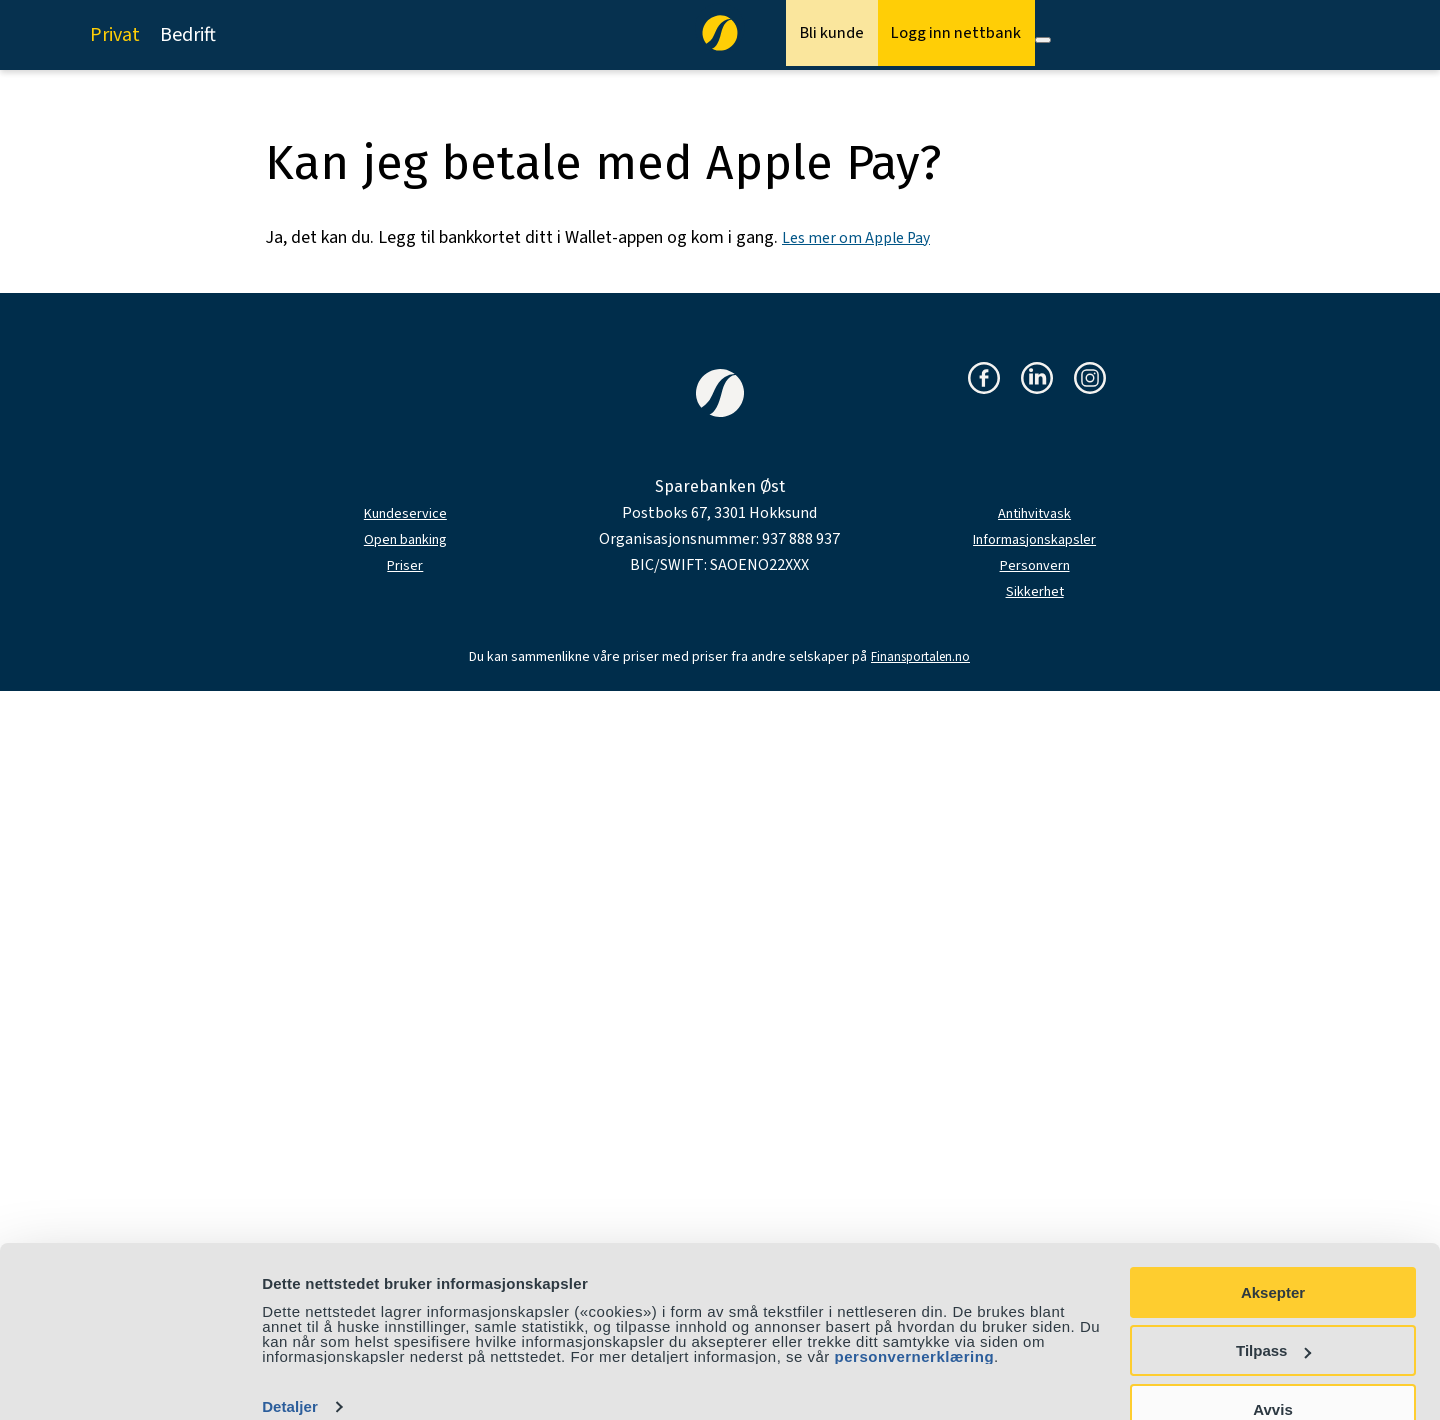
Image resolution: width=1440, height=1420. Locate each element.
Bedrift (188, 35)
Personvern (1034, 565)
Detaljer (290, 1368)
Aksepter (1273, 1253)
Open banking (405, 539)
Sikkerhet (1035, 591)
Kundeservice (405, 513)
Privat (115, 35)
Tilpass (1273, 1312)
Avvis (1272, 1370)
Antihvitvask (1035, 513)
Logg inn (939, 35)
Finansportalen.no (920, 657)
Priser (405, 565)
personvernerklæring (915, 1317)
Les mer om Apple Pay (864, 237)
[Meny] (1043, 40)
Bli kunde (787, 35)
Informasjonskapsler (1034, 539)
